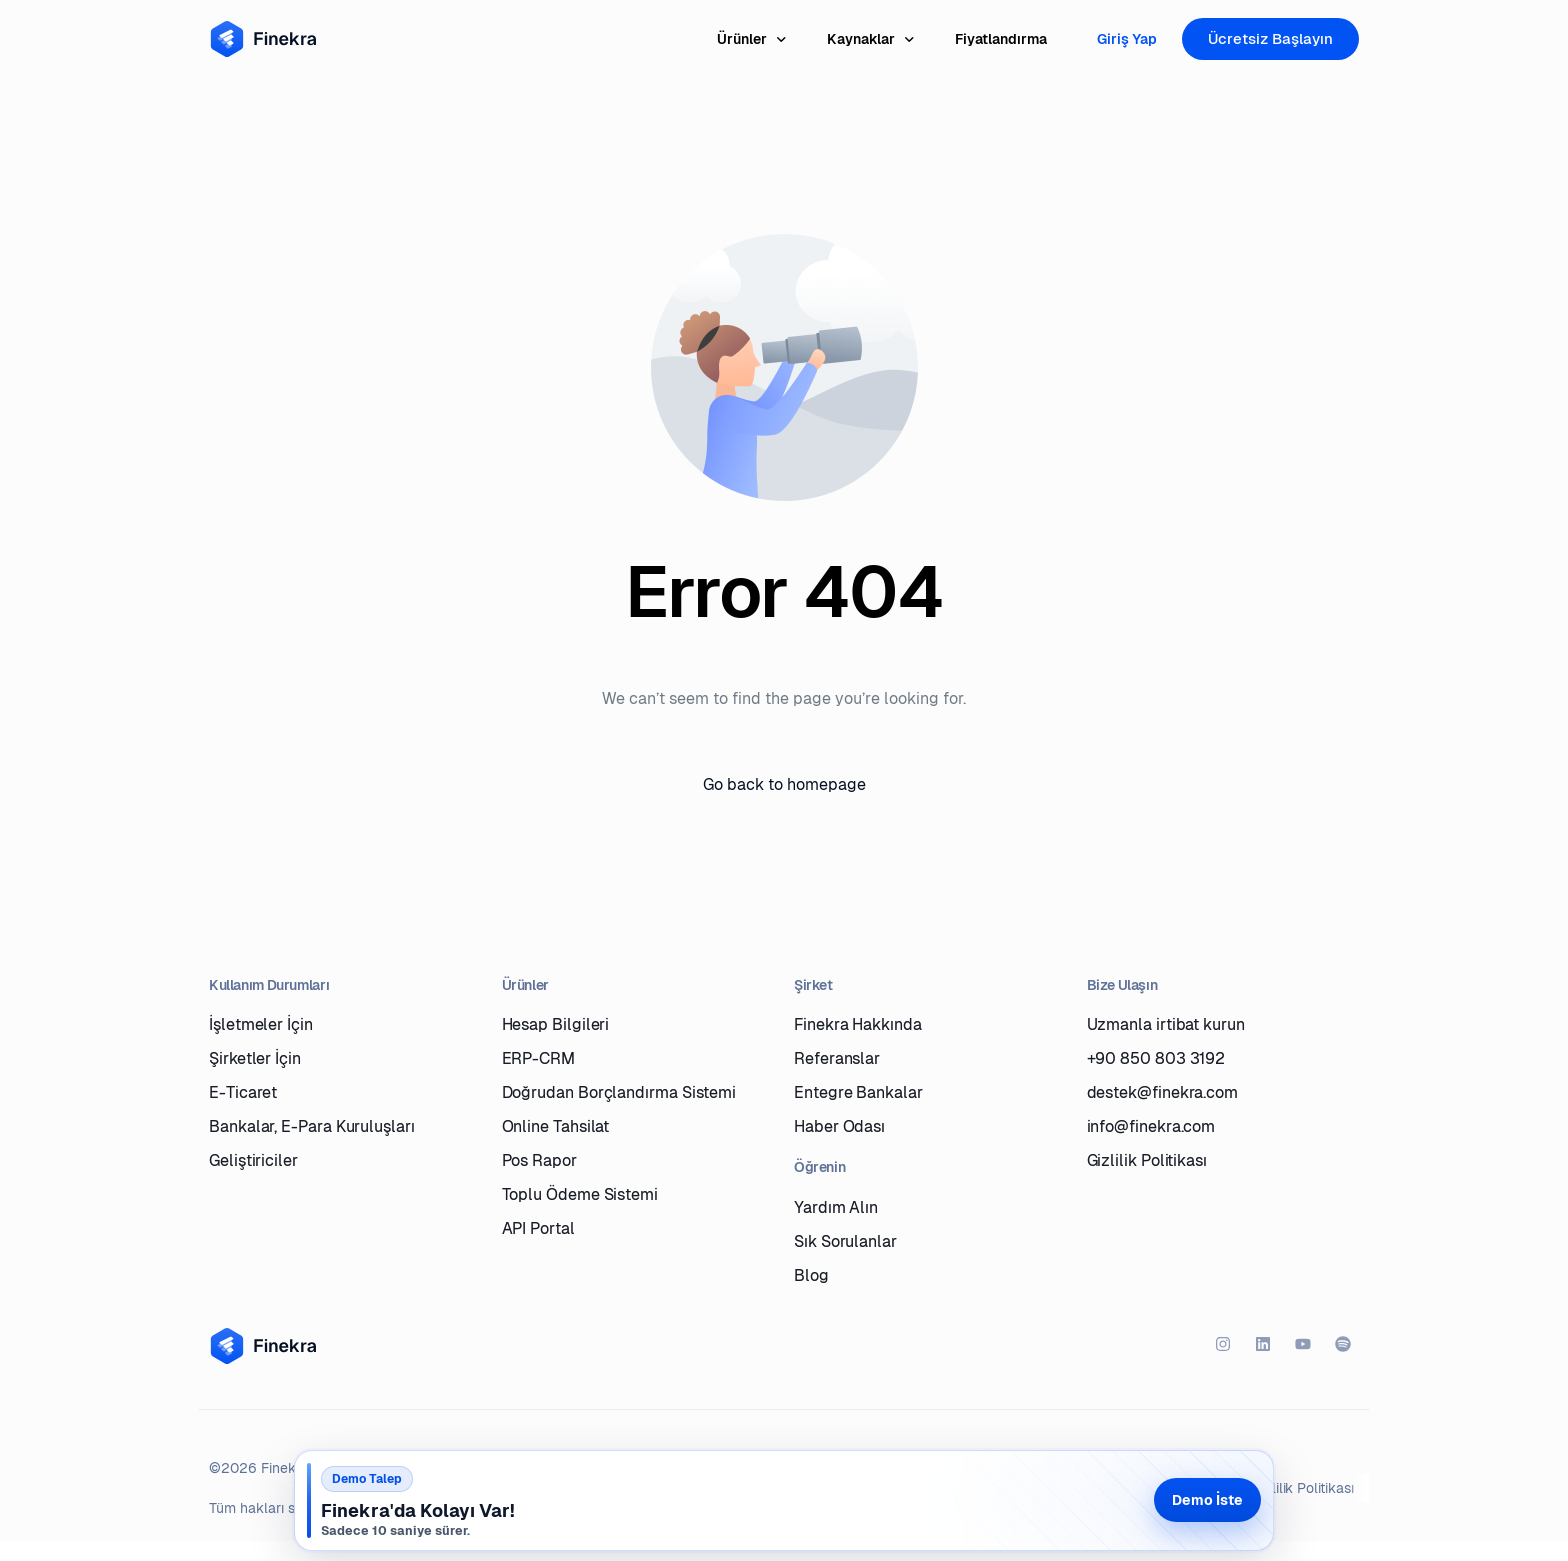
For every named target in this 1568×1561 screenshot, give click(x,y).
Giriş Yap (1127, 39)
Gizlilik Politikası (1303, 1488)
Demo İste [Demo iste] (1207, 1500)
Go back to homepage (784, 784)
